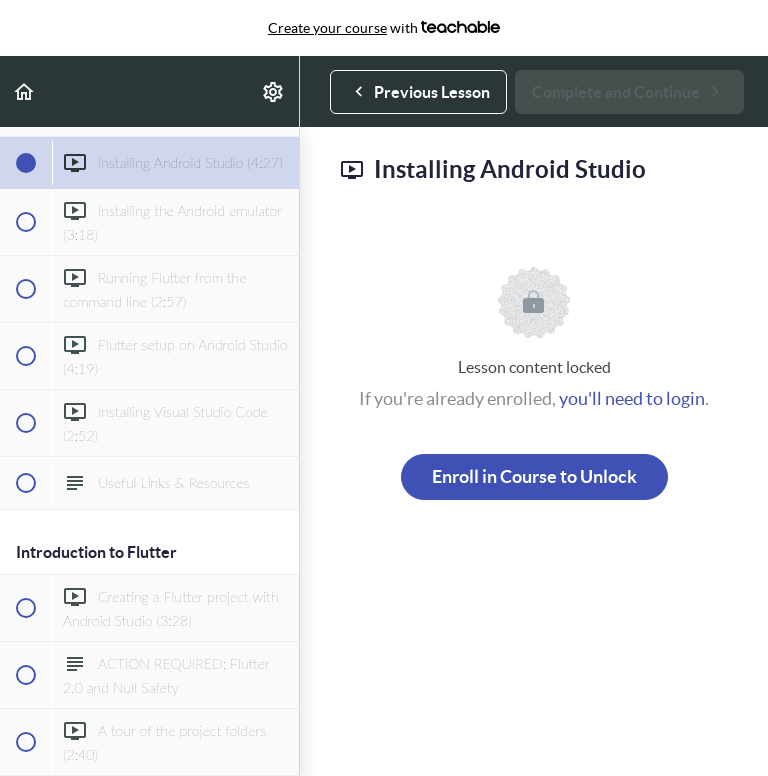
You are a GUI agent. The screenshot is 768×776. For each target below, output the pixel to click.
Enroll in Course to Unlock (534, 476)
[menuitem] (274, 91)
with (384, 28)
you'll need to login (632, 398)
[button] (25, 91)
